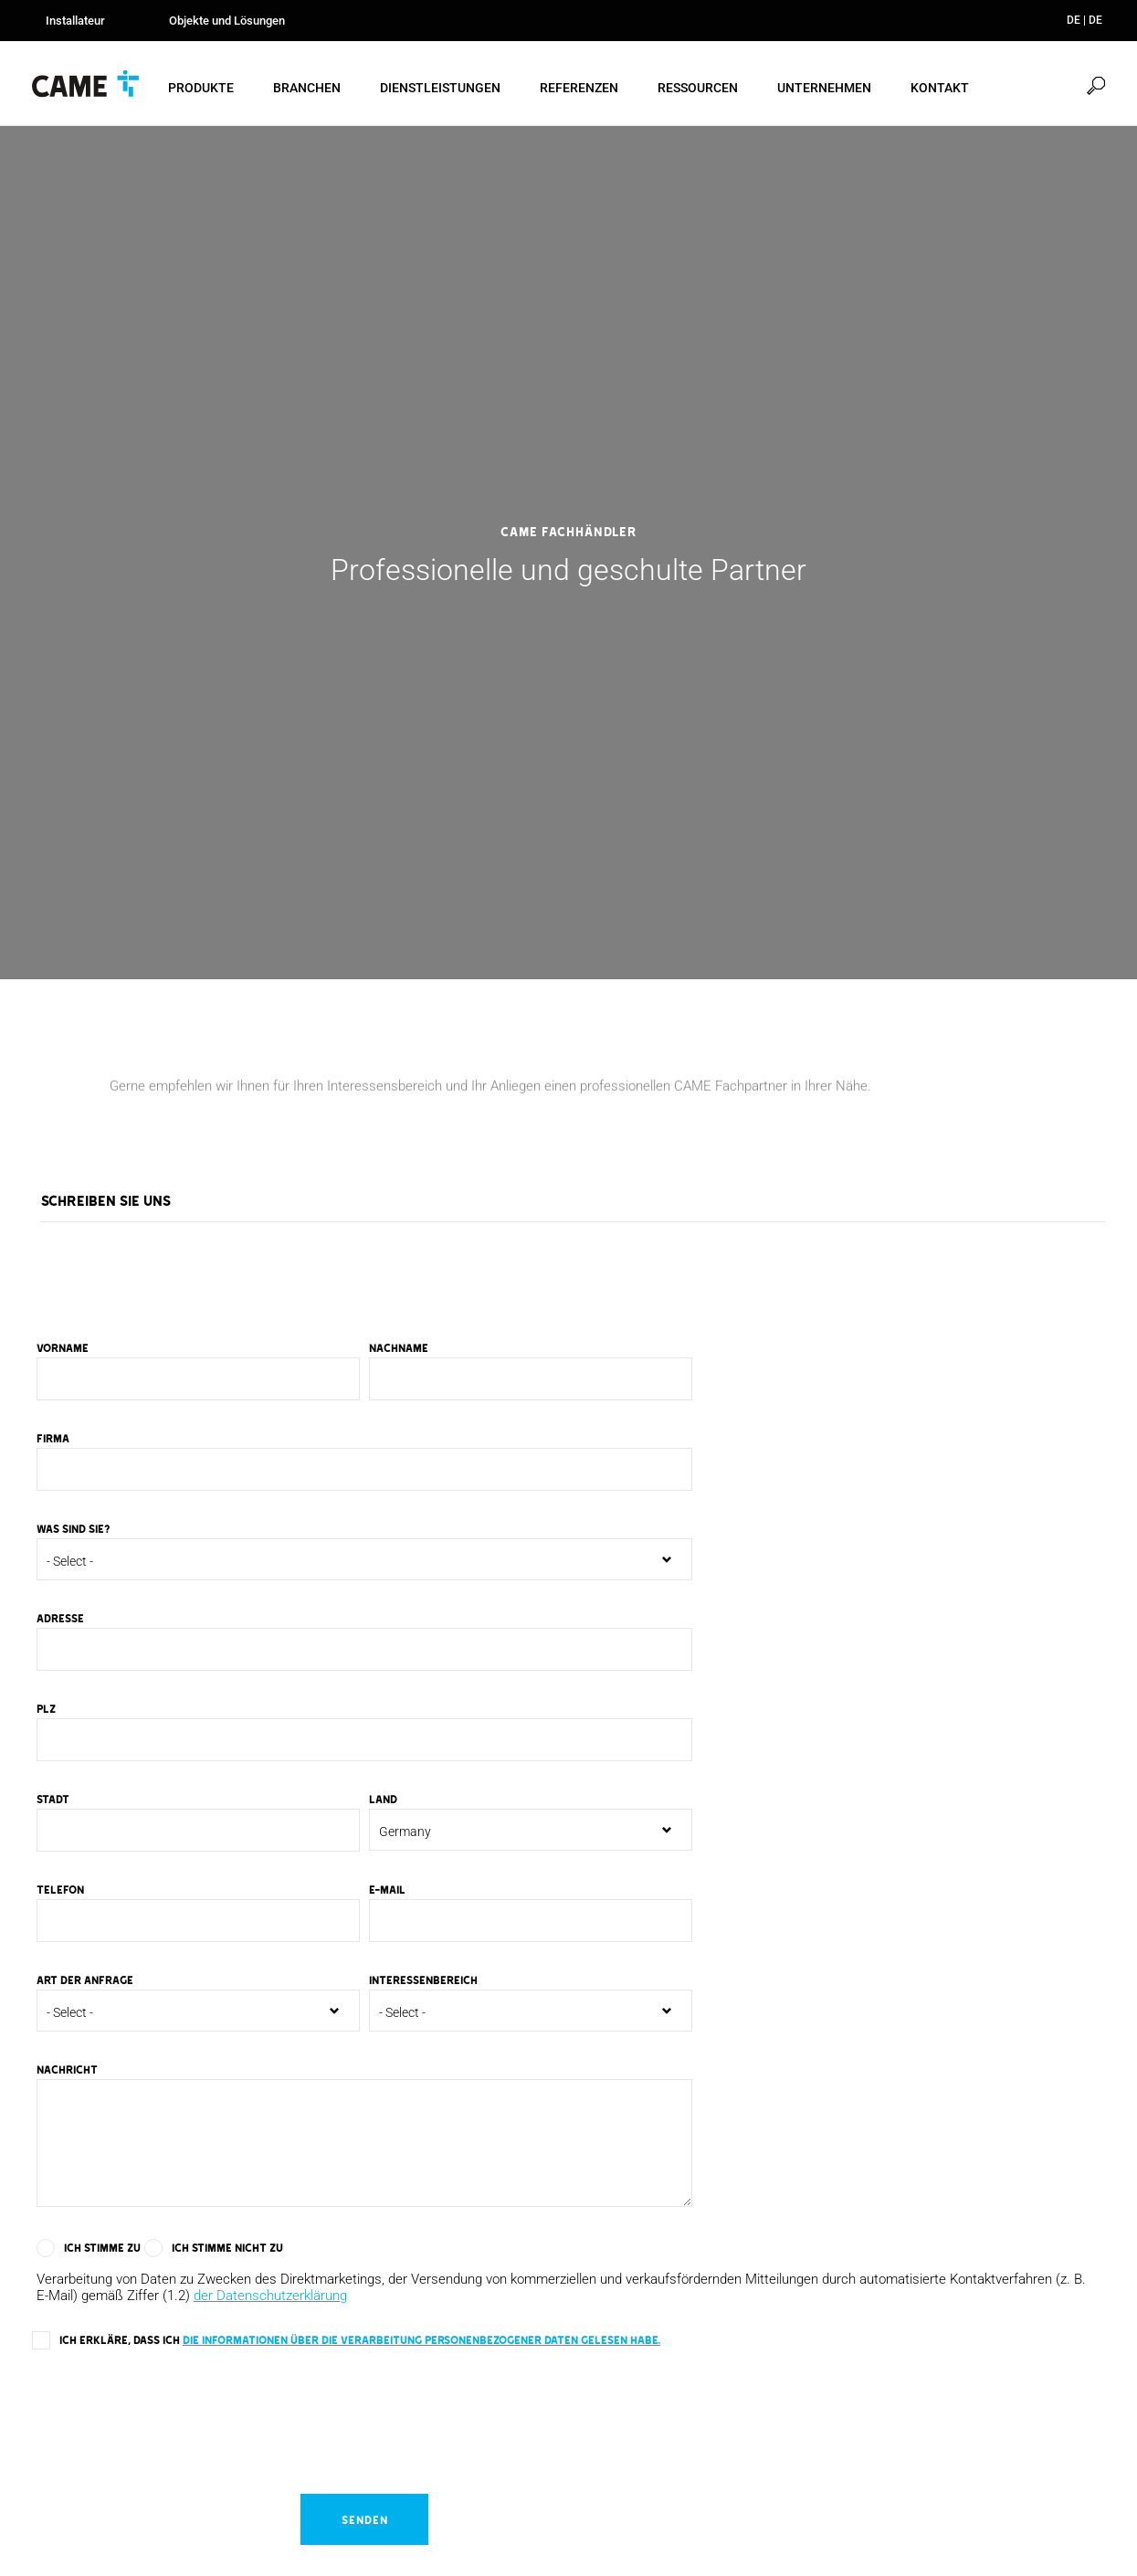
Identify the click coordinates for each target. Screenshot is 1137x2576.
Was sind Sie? (74, 1531)
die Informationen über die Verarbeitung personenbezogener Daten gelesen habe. (421, 2342)
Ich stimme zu (102, 2249)
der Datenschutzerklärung (270, 2298)
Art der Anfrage (85, 1982)
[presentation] (171, 2415)
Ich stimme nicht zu (227, 2249)
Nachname (398, 1350)
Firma (53, 1440)
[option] (568, 555)
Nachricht (67, 2071)
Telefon (60, 1891)
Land (383, 1801)
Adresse (60, 1620)
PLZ (46, 1711)
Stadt (53, 1801)
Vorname (63, 1350)
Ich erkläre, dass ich (359, 2342)
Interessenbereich (423, 1982)
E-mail (387, 1891)
